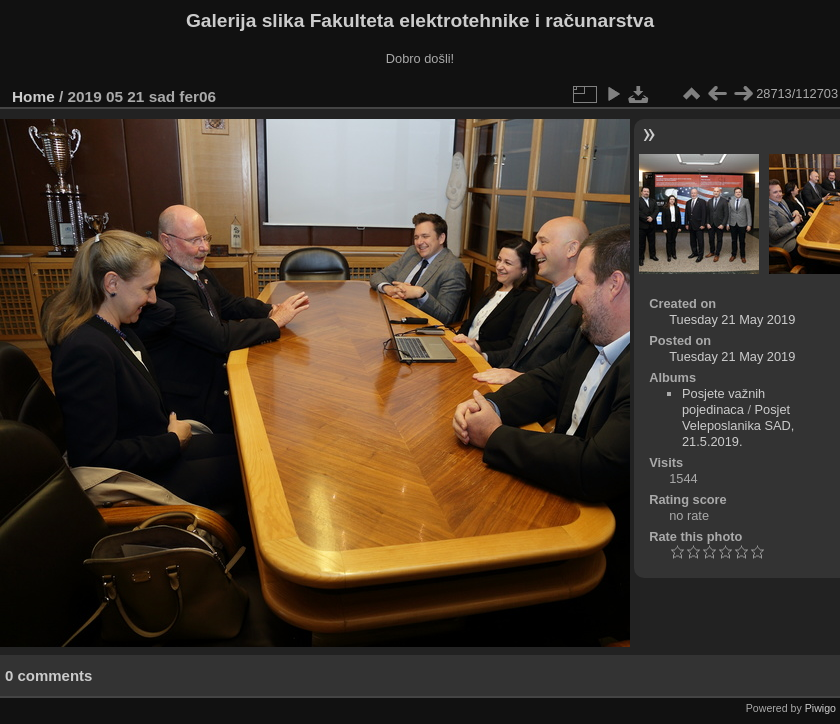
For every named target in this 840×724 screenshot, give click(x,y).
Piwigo (820, 708)
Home (33, 96)
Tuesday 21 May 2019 (732, 319)
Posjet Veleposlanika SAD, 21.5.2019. (738, 425)
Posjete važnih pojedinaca (723, 401)
